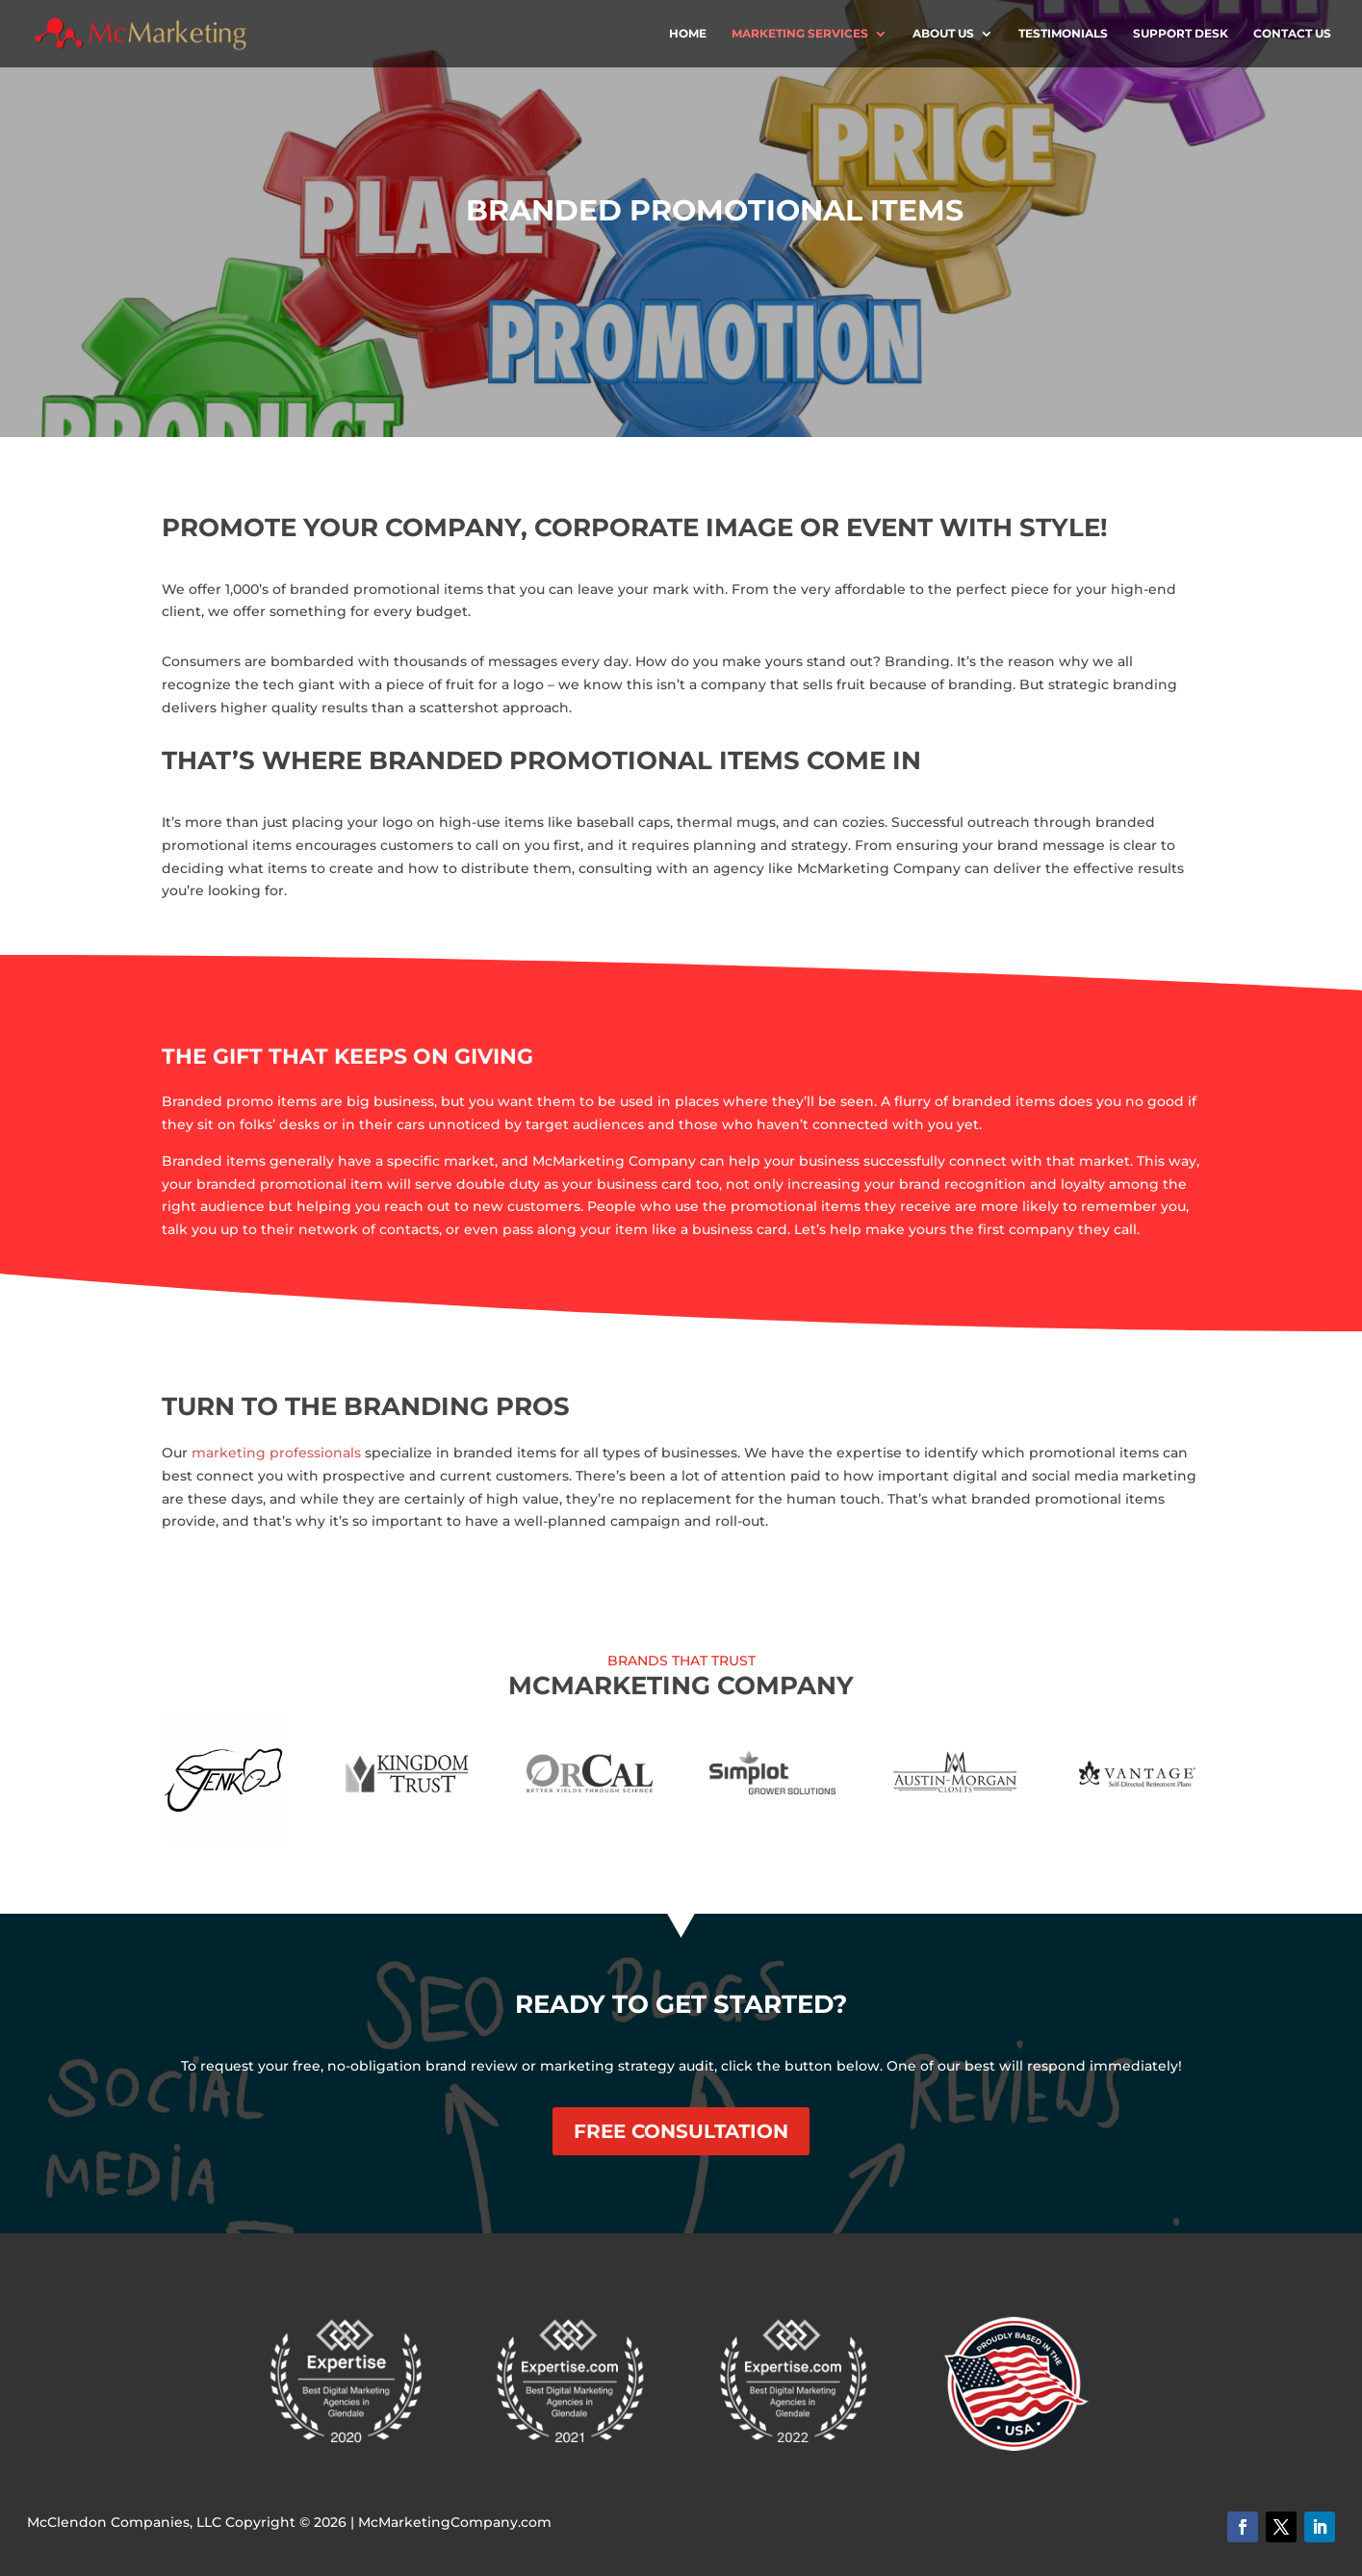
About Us (943, 33)
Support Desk (1180, 33)
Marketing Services (800, 33)
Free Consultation (681, 2131)
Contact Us (1292, 33)
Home (688, 33)
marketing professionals (276, 1452)
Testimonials (1063, 33)
